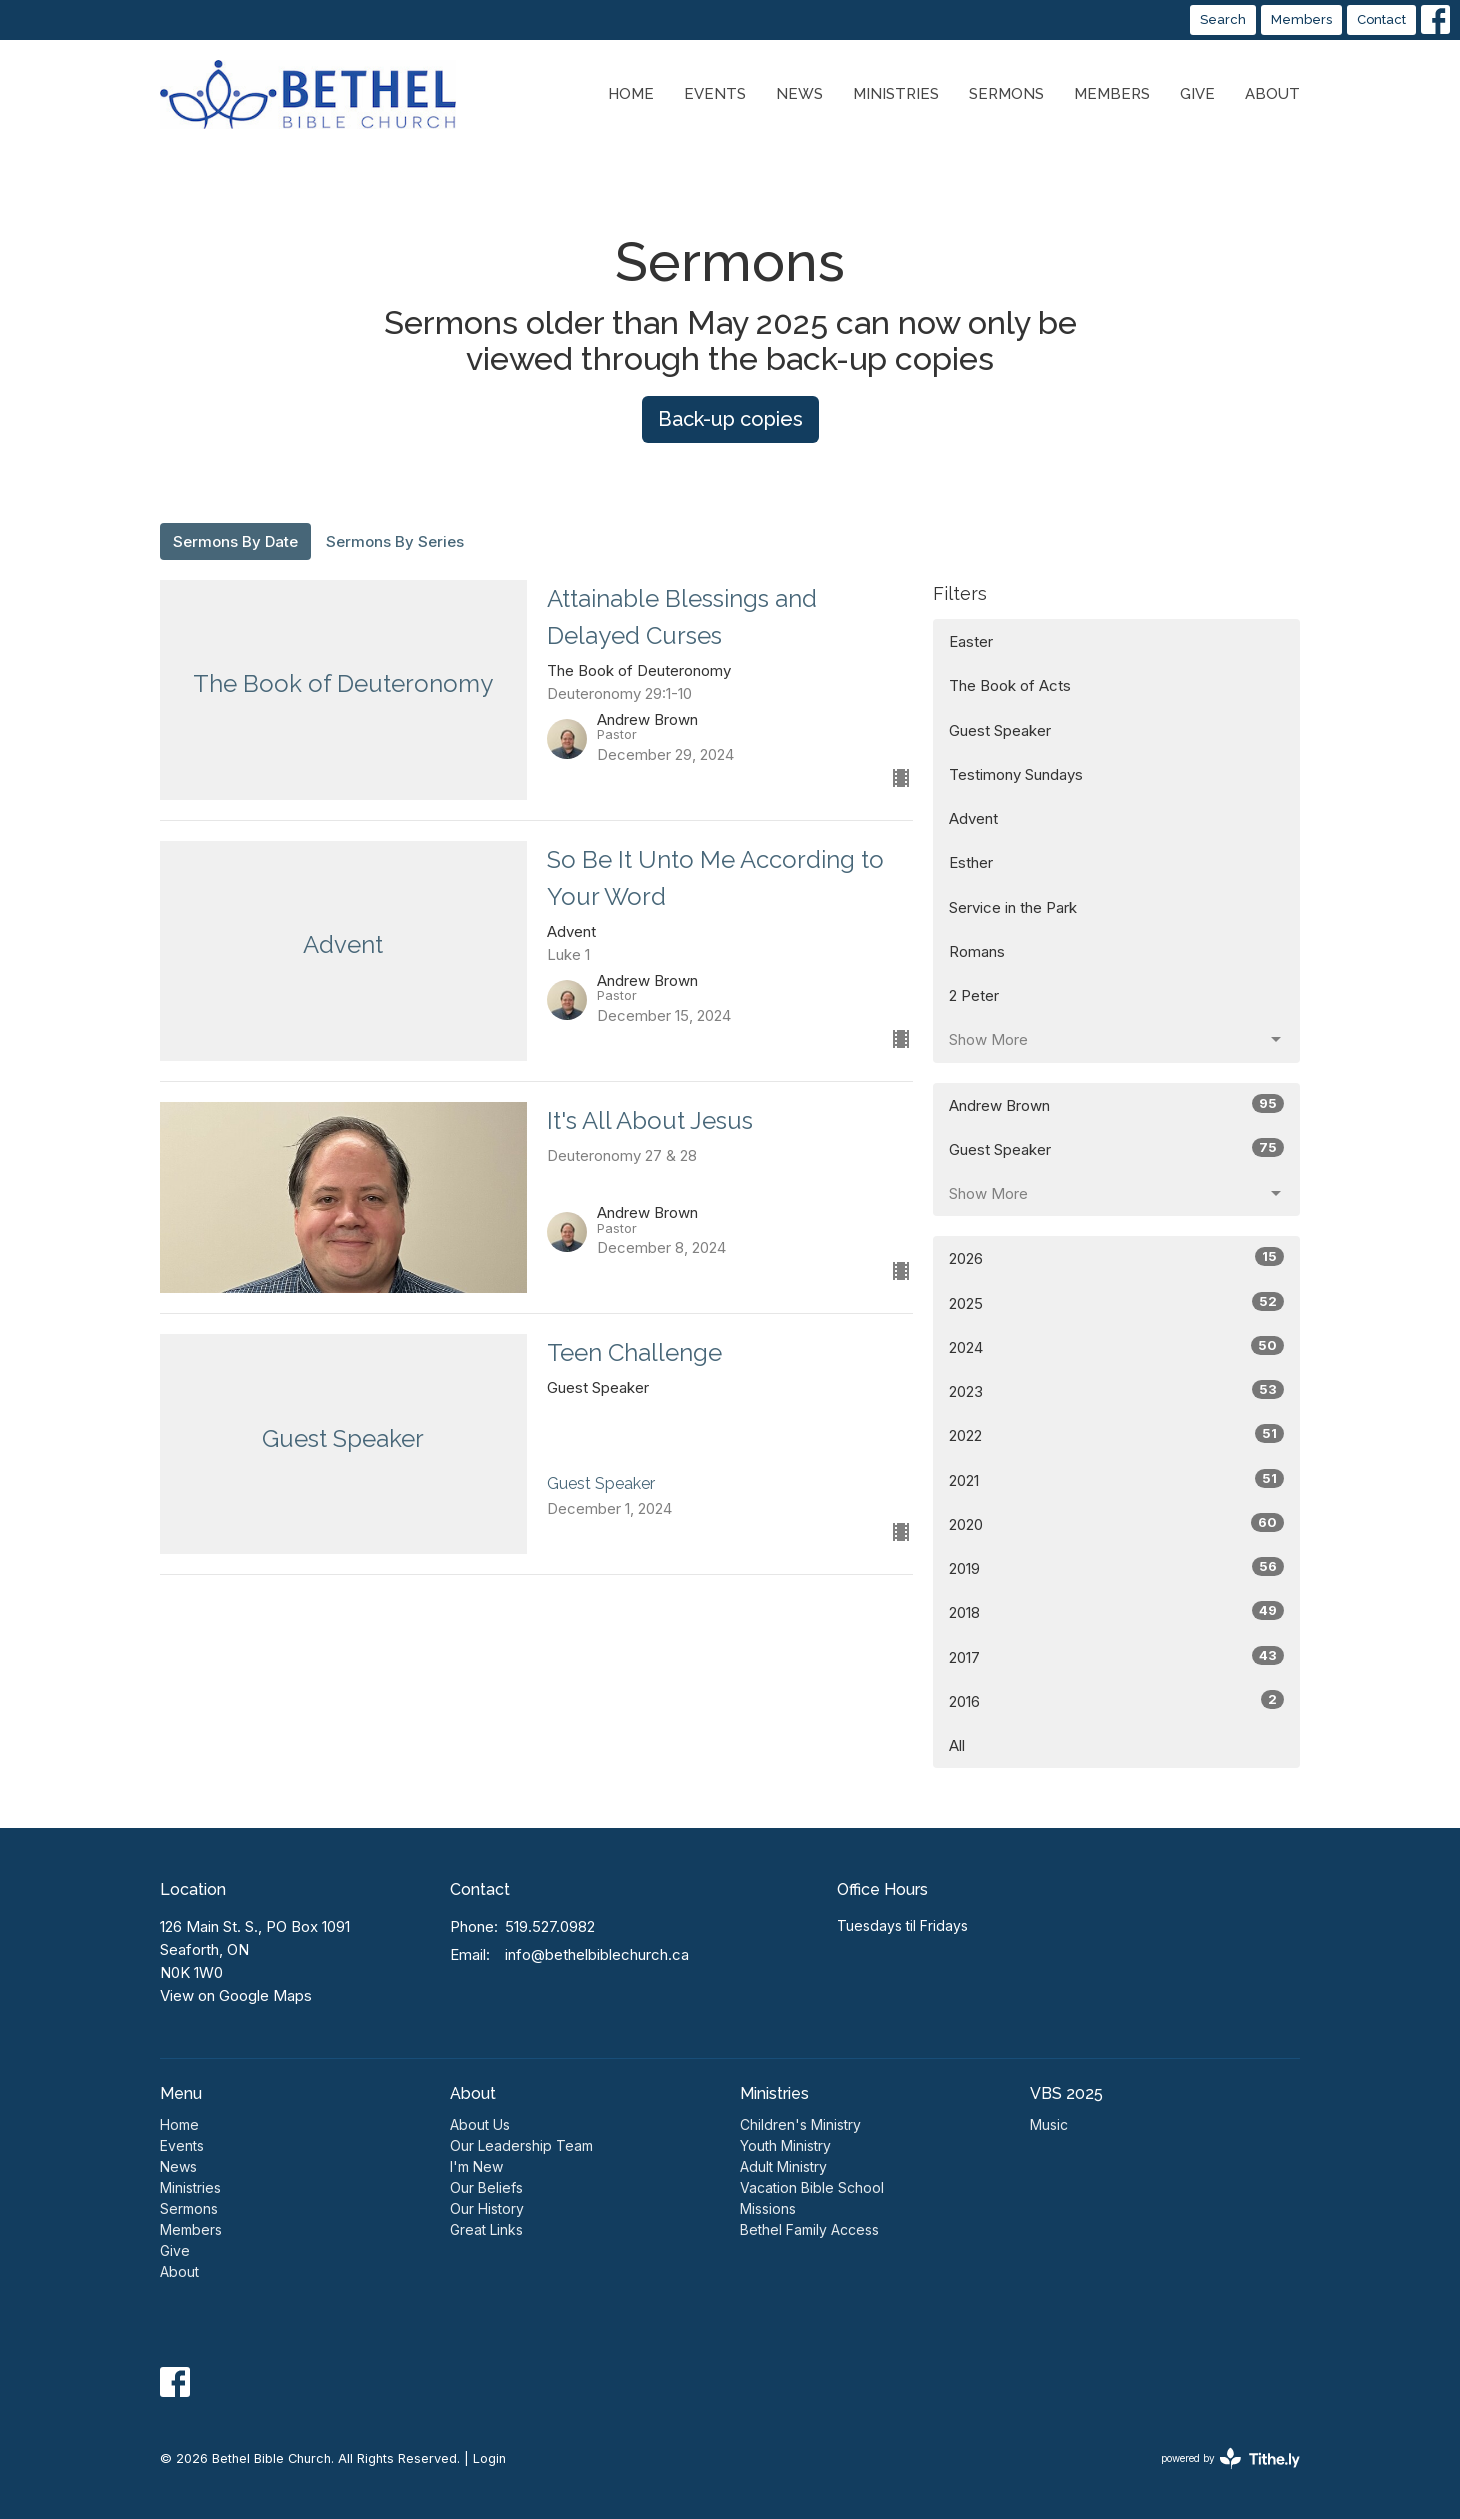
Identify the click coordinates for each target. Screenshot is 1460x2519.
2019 (1116, 1567)
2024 (1116, 1346)
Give (1197, 94)
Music (1049, 2124)
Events (715, 94)
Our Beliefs (486, 2187)
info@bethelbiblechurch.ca (597, 1954)
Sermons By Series (395, 541)
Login (489, 2458)
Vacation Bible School (812, 2187)
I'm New (476, 2166)
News (799, 94)
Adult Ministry (783, 2166)
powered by (1230, 2458)
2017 (1116, 1656)
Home (631, 94)
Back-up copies (730, 419)
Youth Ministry (785, 2145)
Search (1223, 19)
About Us (480, 2124)
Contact (1381, 19)
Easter (971, 641)
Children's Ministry (800, 2124)
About (1272, 94)
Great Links (486, 2229)
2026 (1116, 1257)
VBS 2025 (1066, 2093)
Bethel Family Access (809, 2229)
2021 (1116, 1479)
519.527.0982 (550, 1926)
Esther (971, 862)
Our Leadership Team (521, 2145)
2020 (1116, 1523)
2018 (1116, 1611)
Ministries (896, 94)
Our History (487, 2208)
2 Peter (974, 995)
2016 (1116, 1700)
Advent (973, 818)
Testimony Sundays (1016, 774)
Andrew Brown (1116, 1104)
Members (1301, 19)
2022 (1116, 1434)
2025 (1116, 1302)
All (957, 1745)
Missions (768, 2208)
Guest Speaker (1000, 730)
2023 (1116, 1390)
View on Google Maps (236, 1995)
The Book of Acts (1010, 685)
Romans (977, 951)
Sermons (1006, 94)
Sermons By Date (235, 541)
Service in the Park (1013, 907)
